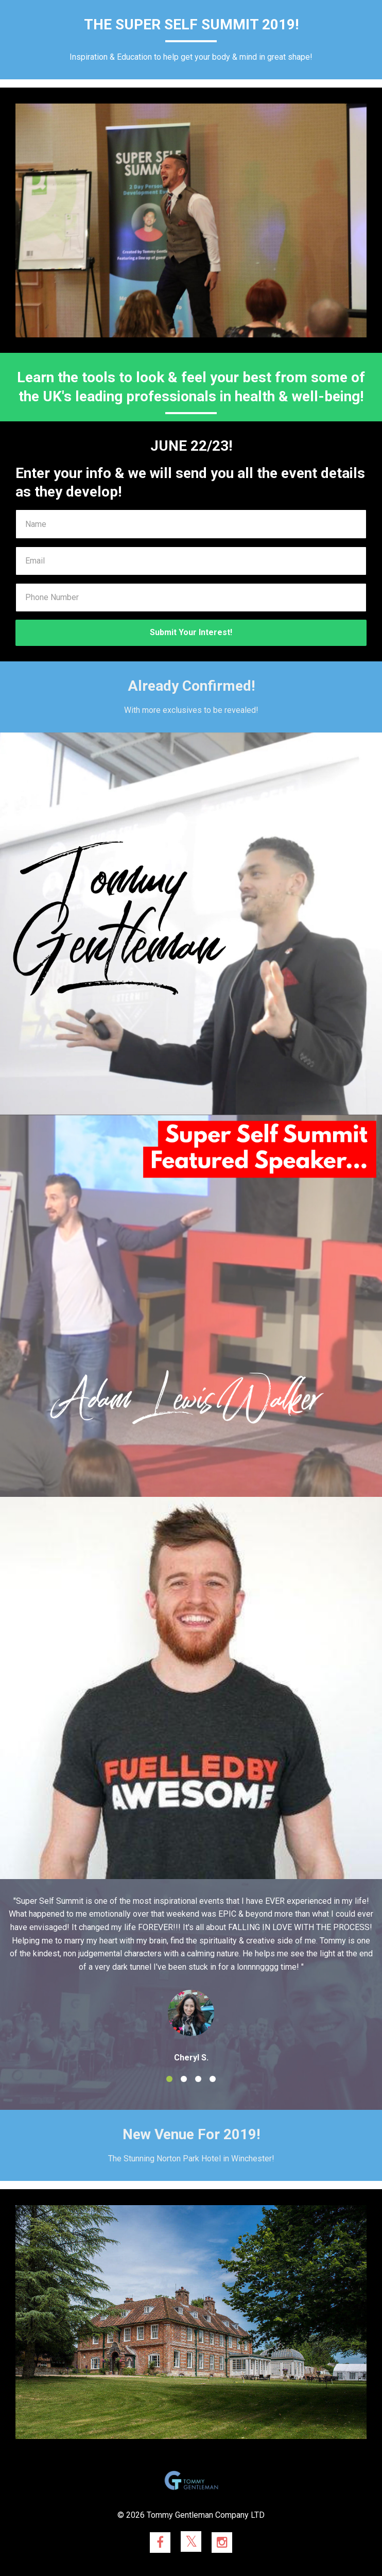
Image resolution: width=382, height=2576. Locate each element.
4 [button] (213, 2079)
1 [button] (169, 2079)
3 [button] (198, 2079)
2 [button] (184, 2079)
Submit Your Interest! (191, 632)
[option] (191, 1979)
